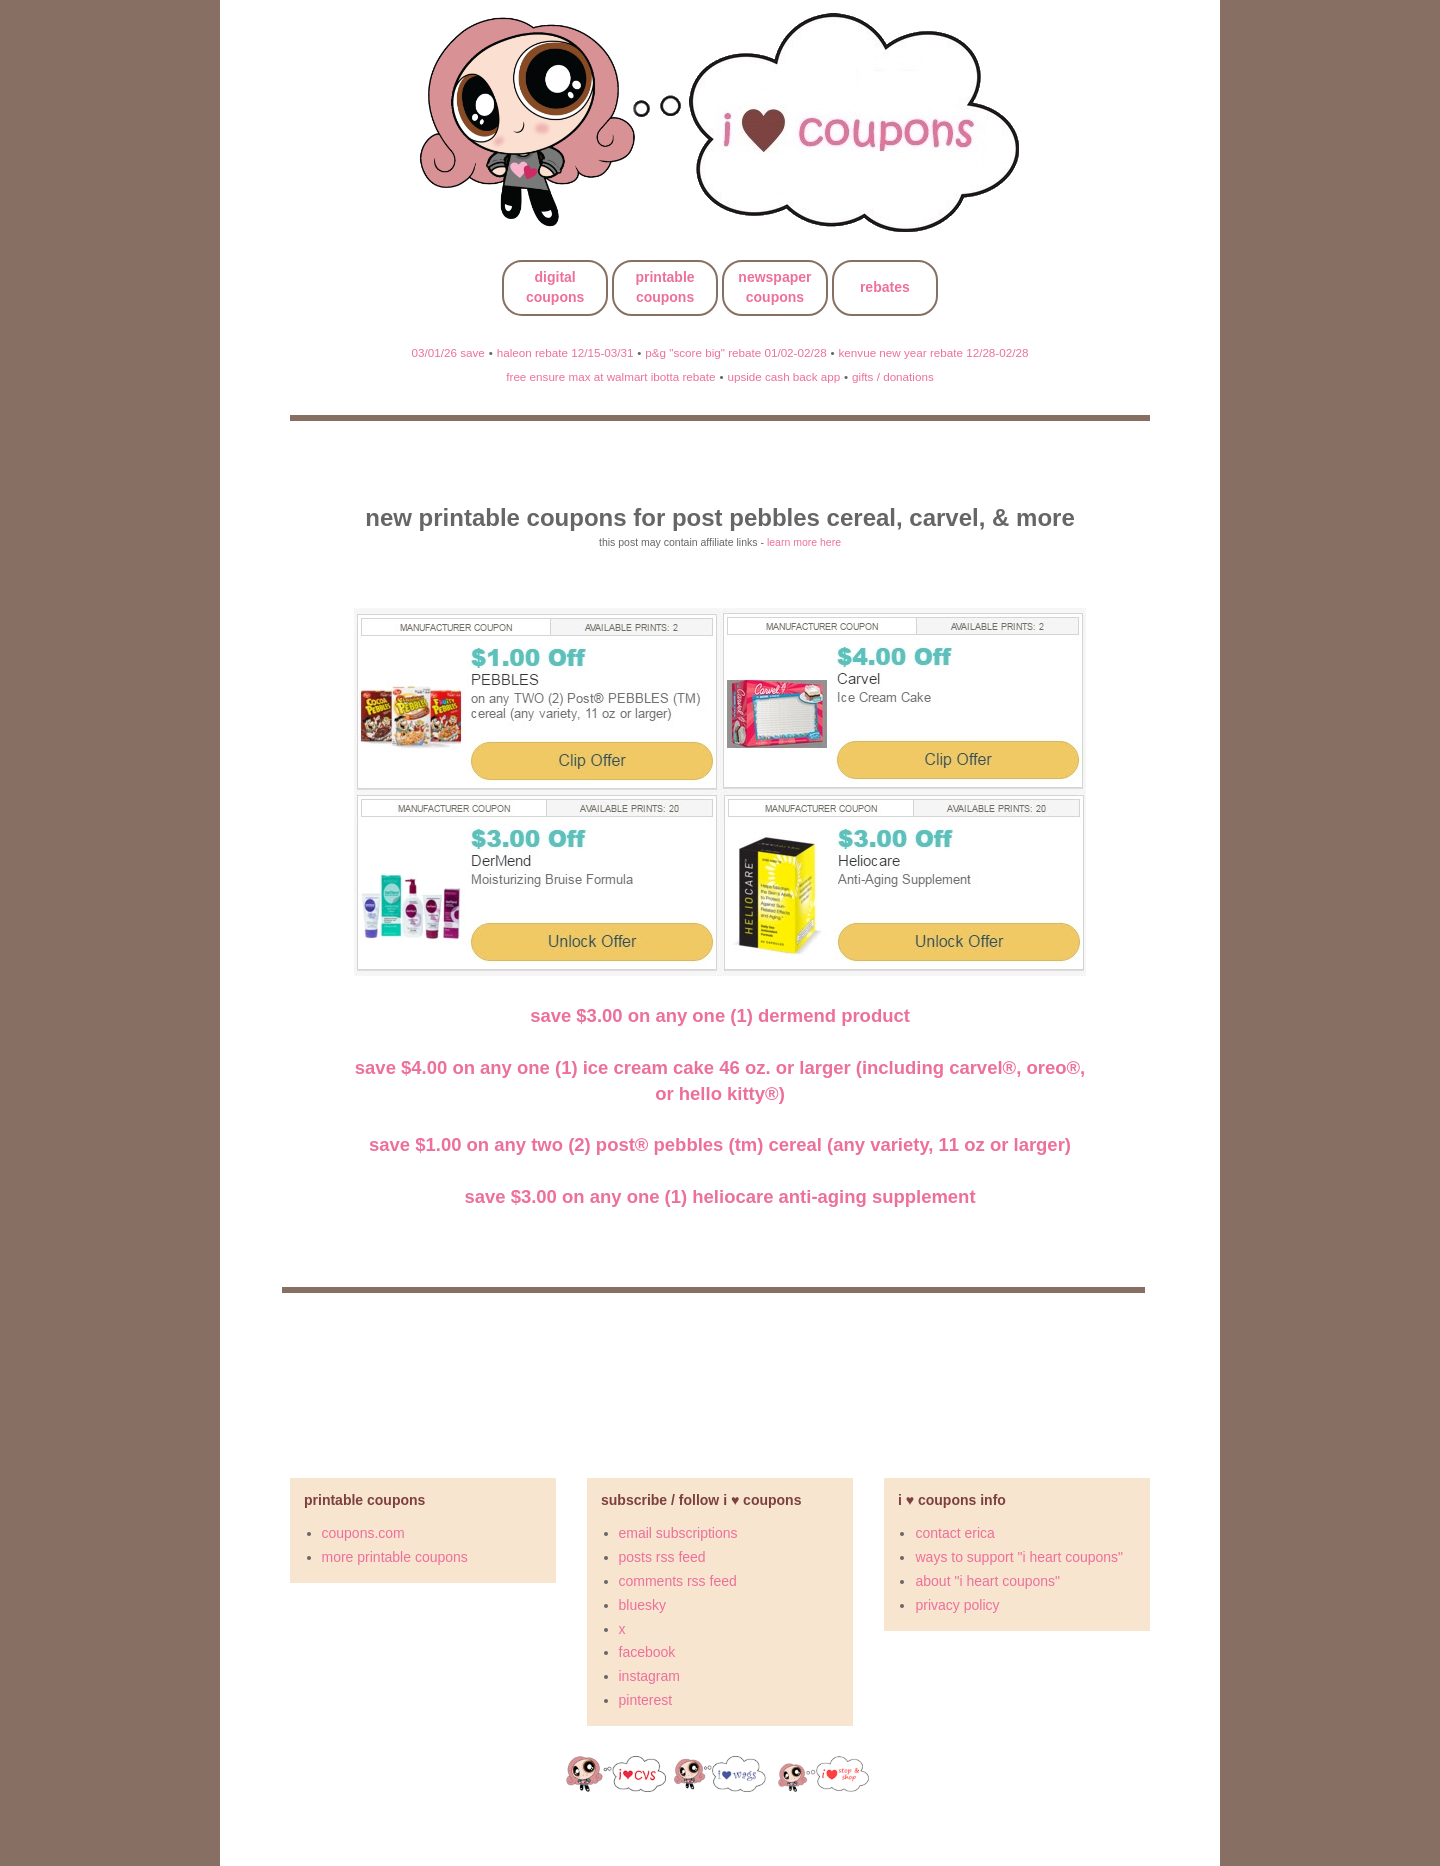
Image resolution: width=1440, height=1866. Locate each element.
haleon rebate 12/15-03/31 (565, 352)
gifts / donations (893, 376)
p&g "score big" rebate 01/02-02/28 (735, 352)
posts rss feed (662, 1557)
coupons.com (363, 1533)
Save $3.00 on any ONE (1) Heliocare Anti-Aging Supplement (719, 1196)
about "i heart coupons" (987, 1581)
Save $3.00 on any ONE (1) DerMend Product (720, 1015)
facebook (647, 1652)
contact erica (954, 1533)
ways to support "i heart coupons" (1019, 1557)
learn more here (804, 542)
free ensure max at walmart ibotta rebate (610, 376)
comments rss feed (678, 1581)
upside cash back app (783, 376)
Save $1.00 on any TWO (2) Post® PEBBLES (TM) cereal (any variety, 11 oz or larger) (720, 1144)
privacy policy (957, 1605)
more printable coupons (395, 1557)
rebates (885, 287)
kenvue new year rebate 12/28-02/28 (934, 352)
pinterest (646, 1700)
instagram (649, 1676)
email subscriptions (678, 1533)
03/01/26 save (448, 352)
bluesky (642, 1605)
